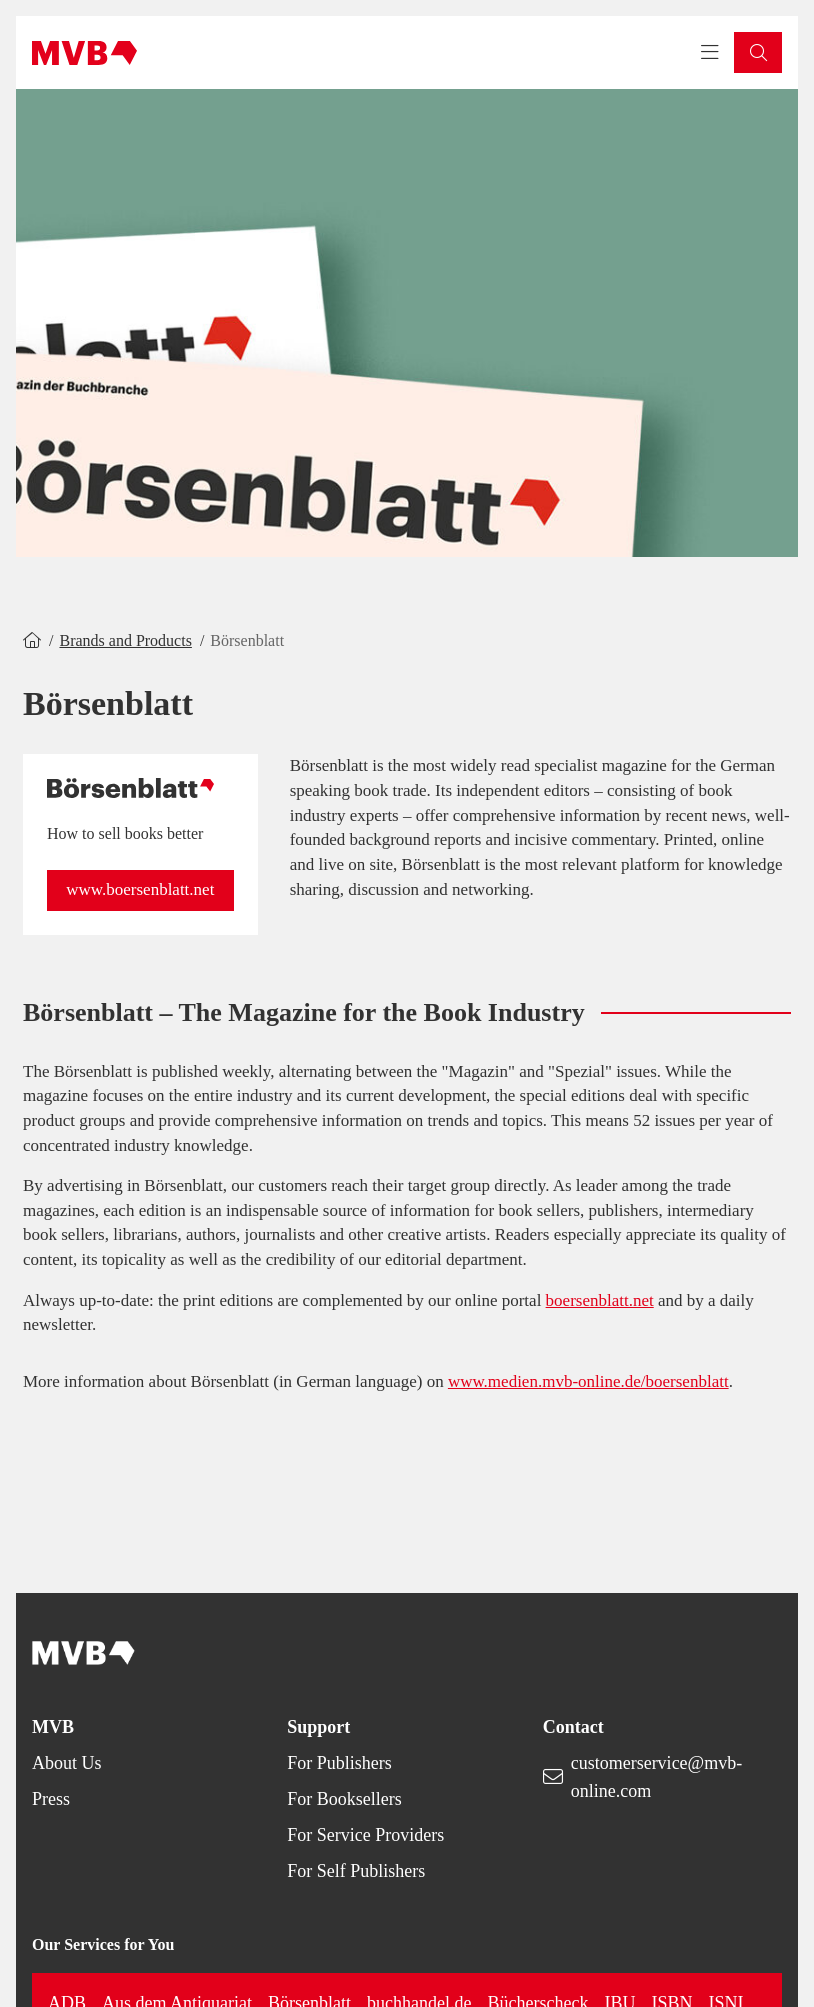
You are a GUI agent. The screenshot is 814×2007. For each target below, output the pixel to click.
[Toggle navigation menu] (710, 53)
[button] (758, 52)
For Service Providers (365, 1835)
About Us (67, 1763)
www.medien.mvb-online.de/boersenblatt (588, 1381)
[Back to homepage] (84, 53)
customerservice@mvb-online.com (657, 1777)
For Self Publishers (356, 1871)
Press (51, 1799)
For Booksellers (344, 1799)
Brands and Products (125, 640)
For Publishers (339, 1763)
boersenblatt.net (600, 1300)
